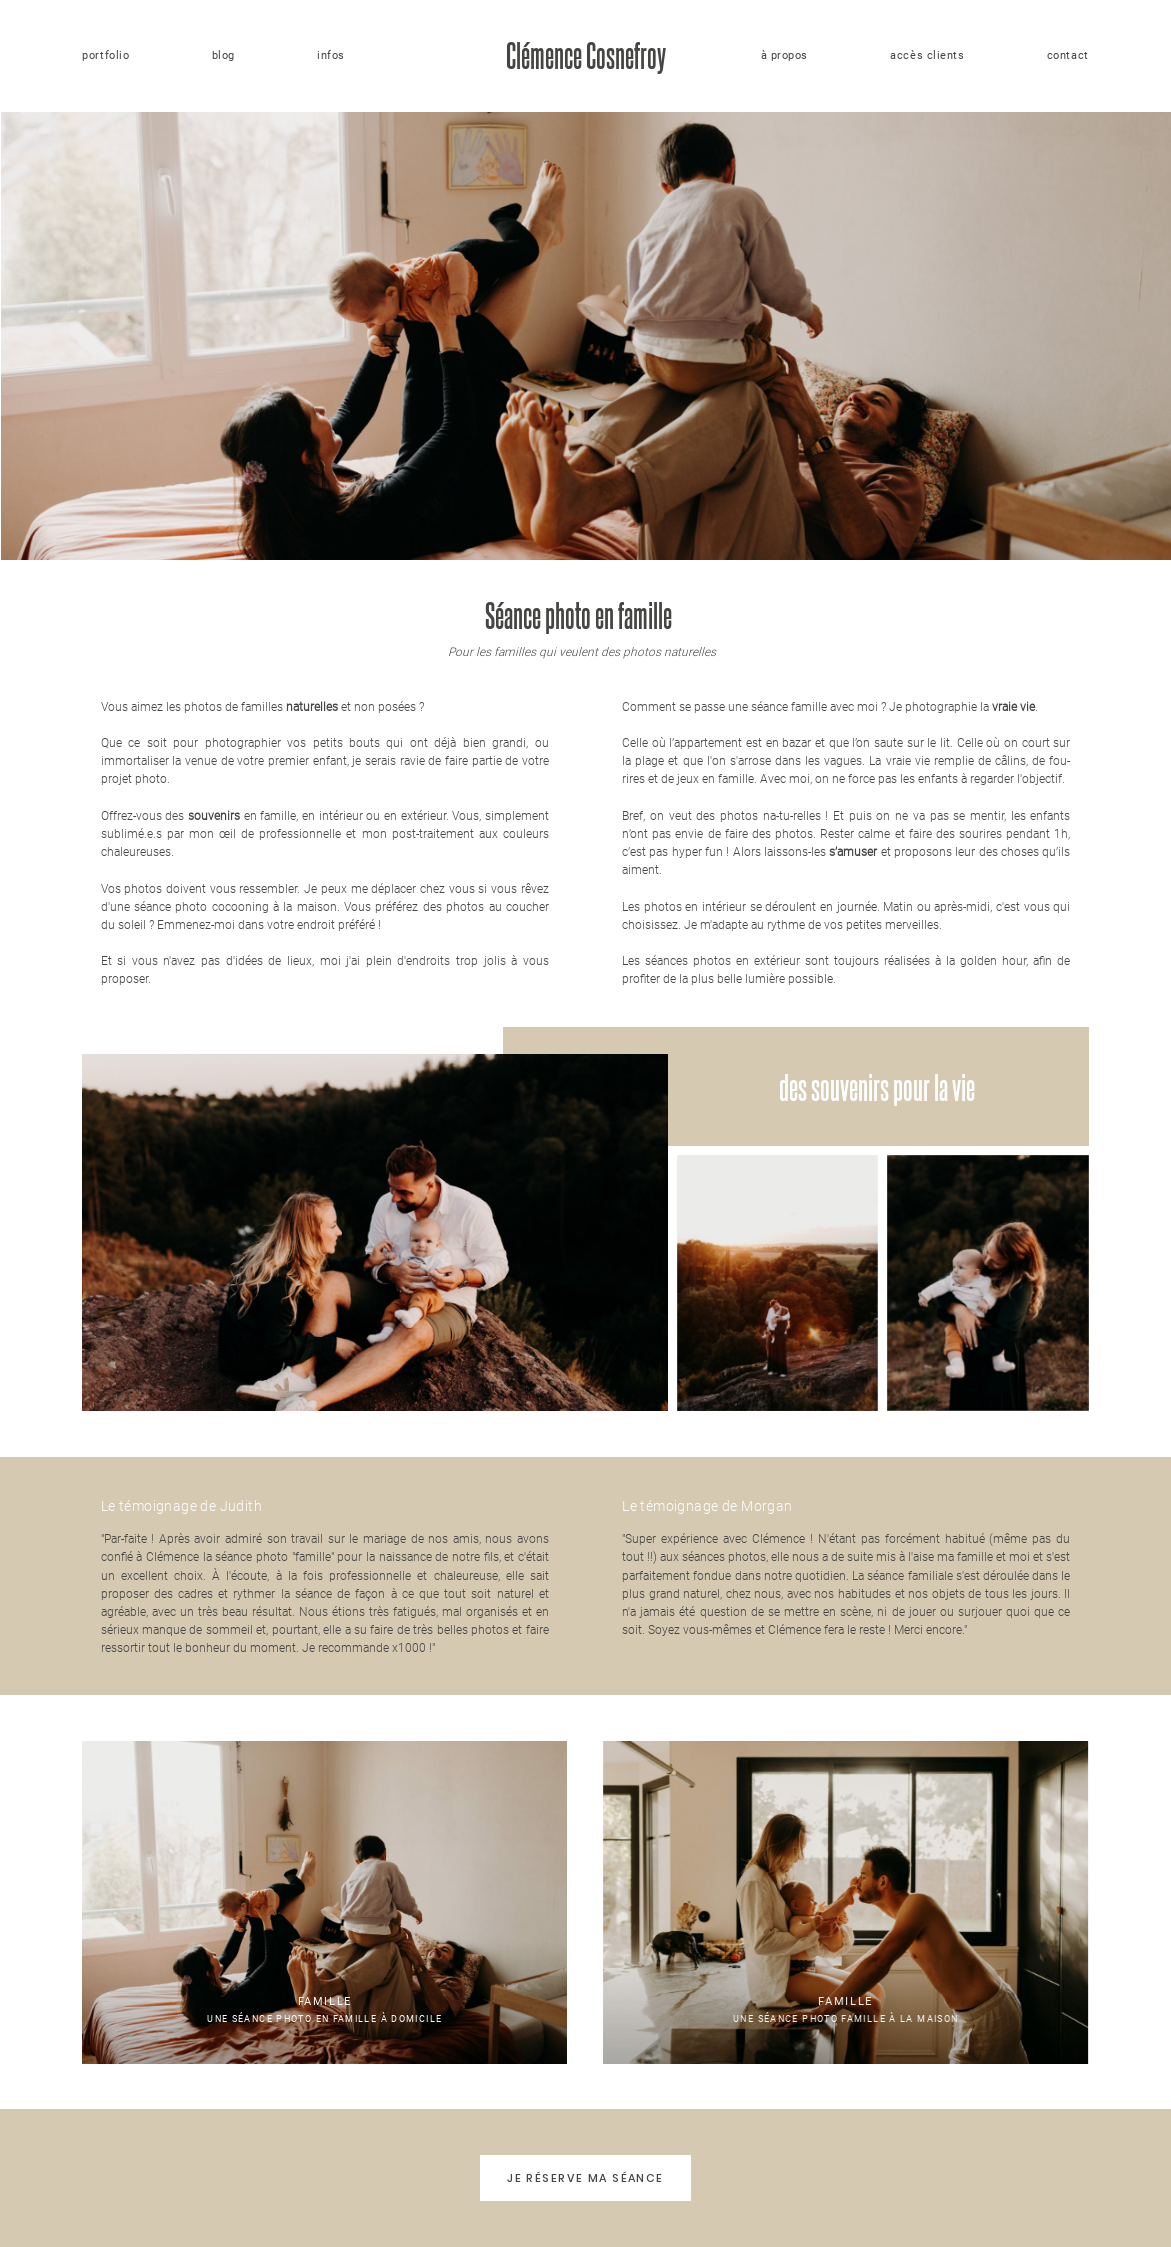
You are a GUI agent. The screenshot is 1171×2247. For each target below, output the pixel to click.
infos (331, 55)
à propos (784, 55)
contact (1068, 55)
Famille (325, 2001)
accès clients (927, 55)
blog (223, 55)
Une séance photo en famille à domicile (324, 1902)
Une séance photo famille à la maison (845, 1902)
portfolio (105, 55)
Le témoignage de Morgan (707, 1506)
